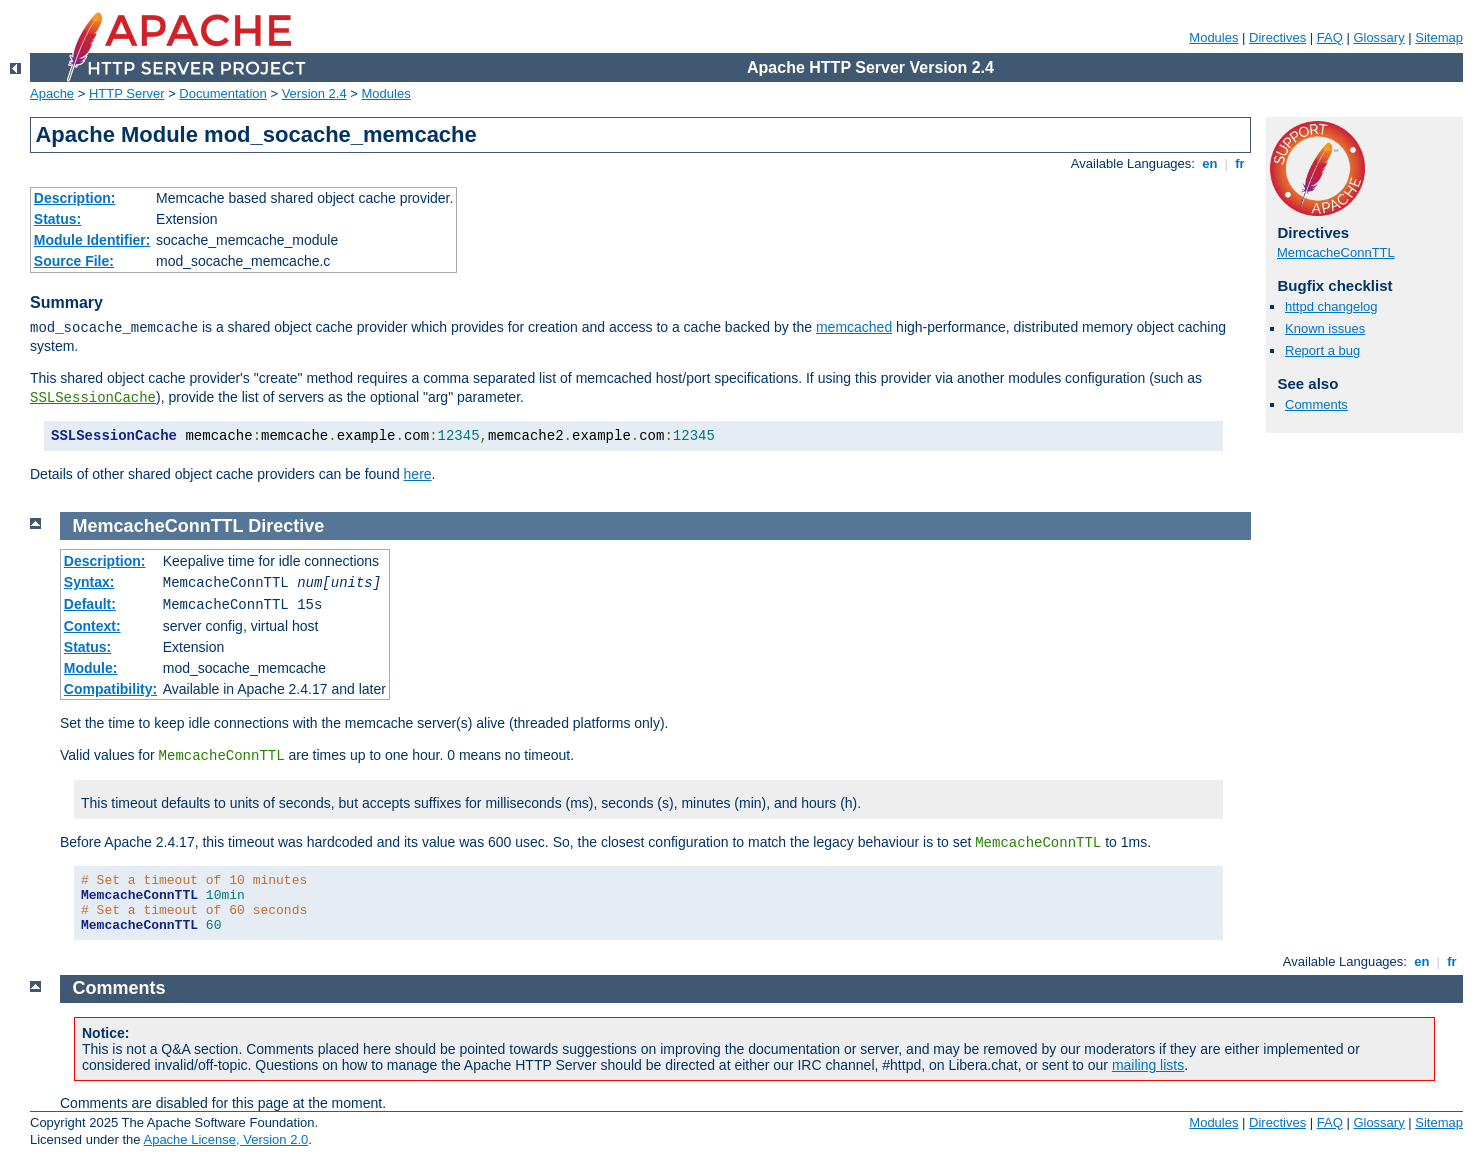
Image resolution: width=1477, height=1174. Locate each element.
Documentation (222, 93)
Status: (57, 219)
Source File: (74, 261)
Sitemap (1439, 37)
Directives (1277, 37)
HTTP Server (127, 93)
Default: (90, 604)
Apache (52, 93)
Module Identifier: (92, 240)
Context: (92, 626)
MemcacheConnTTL (1336, 252)
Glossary (1378, 37)
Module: (91, 668)
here (418, 474)
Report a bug (1322, 350)
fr (1240, 163)
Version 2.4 (314, 93)
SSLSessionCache (93, 398)
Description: (75, 198)
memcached (854, 327)
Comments (1316, 404)
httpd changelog (1331, 306)
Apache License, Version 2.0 (225, 1139)
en (1210, 163)
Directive (286, 526)
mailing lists (1148, 1065)
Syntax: (89, 582)
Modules (1213, 37)
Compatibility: (110, 689)
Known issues (1325, 328)
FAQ (1330, 37)
